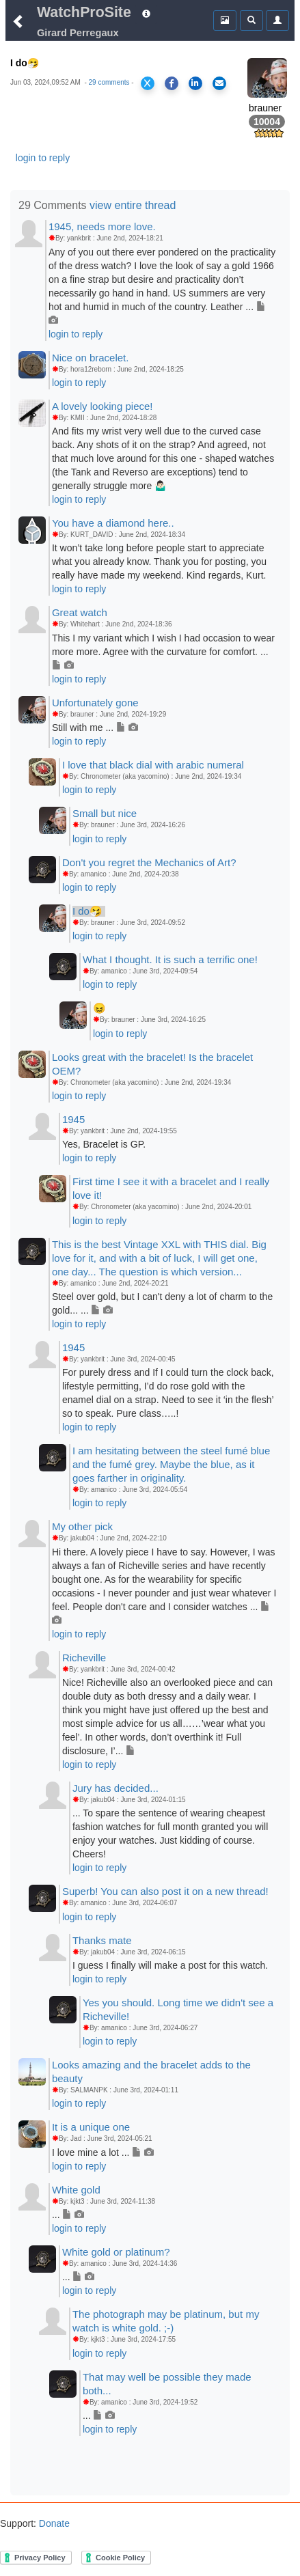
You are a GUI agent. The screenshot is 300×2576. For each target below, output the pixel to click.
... (68, 2214)
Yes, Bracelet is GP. (104, 1144)
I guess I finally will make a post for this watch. (170, 1965)
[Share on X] (147, 83)
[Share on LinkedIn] (195, 83)
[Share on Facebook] (171, 83)
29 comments (109, 82)
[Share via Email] (219, 83)
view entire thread (133, 205)
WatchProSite (84, 12)
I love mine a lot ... (103, 2152)
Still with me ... (95, 727)
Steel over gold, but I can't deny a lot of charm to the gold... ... (162, 1303)
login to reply (43, 157)
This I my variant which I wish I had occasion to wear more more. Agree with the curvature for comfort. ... (163, 652)
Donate (53, 2523)
